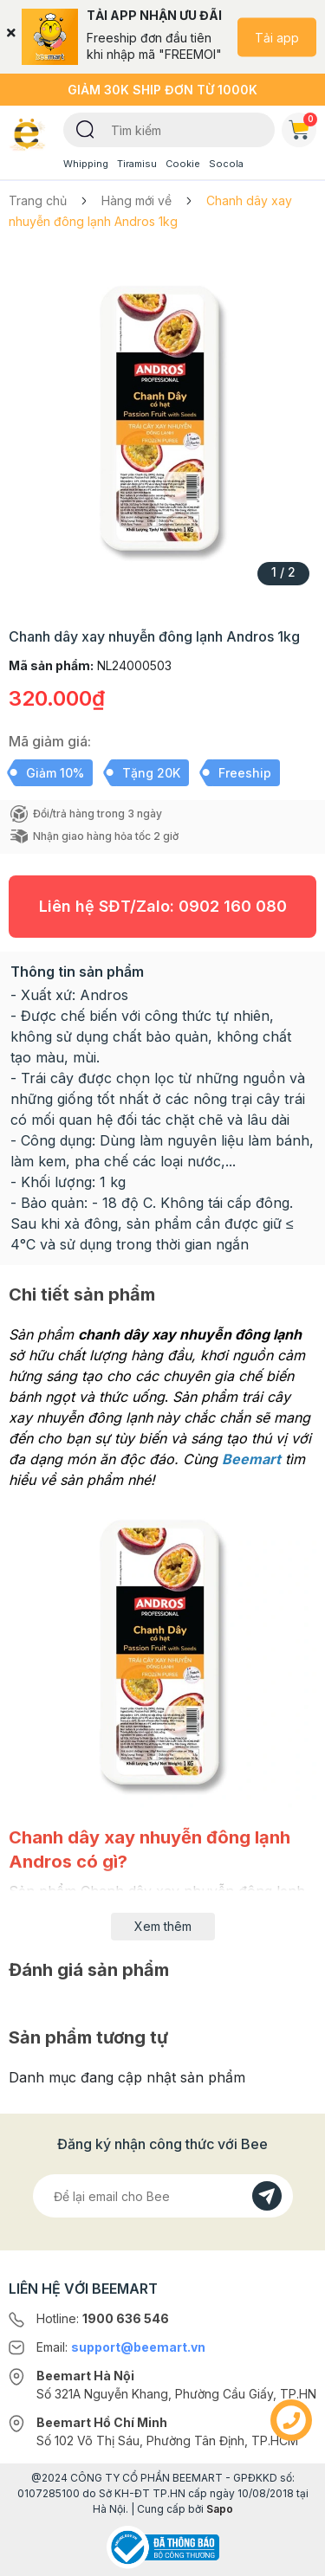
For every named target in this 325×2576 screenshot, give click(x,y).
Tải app (277, 36)
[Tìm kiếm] (85, 128)
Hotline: (102, 2318)
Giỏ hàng (302, 126)
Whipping (85, 164)
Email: (120, 2347)
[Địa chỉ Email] (163, 2196)
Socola (226, 164)
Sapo (219, 2508)
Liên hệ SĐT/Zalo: (163, 906)
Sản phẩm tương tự (88, 2037)
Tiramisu (137, 164)
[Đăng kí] (267, 2195)
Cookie (183, 164)
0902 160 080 (233, 906)
